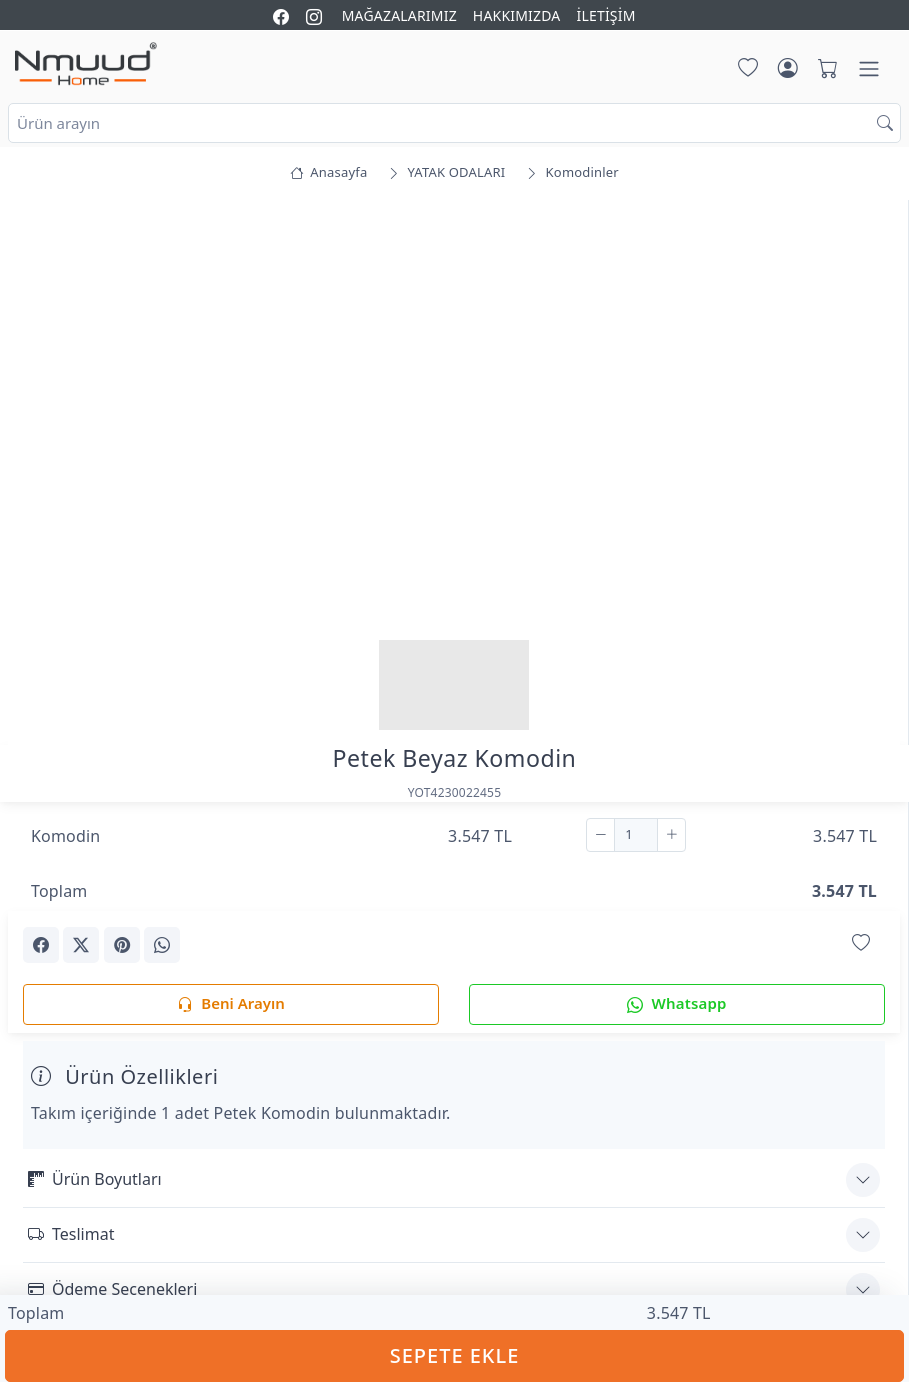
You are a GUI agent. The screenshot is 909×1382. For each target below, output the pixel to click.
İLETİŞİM (605, 15)
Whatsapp (676, 1004)
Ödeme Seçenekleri (112, 1289)
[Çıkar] (600, 835)
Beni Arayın (230, 1004)
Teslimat (71, 1234)
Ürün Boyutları (95, 1179)
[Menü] (869, 69)
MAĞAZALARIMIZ (399, 15)
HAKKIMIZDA (517, 15)
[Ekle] (671, 835)
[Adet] (636, 835)
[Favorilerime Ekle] (861, 943)
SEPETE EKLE (455, 1355)
